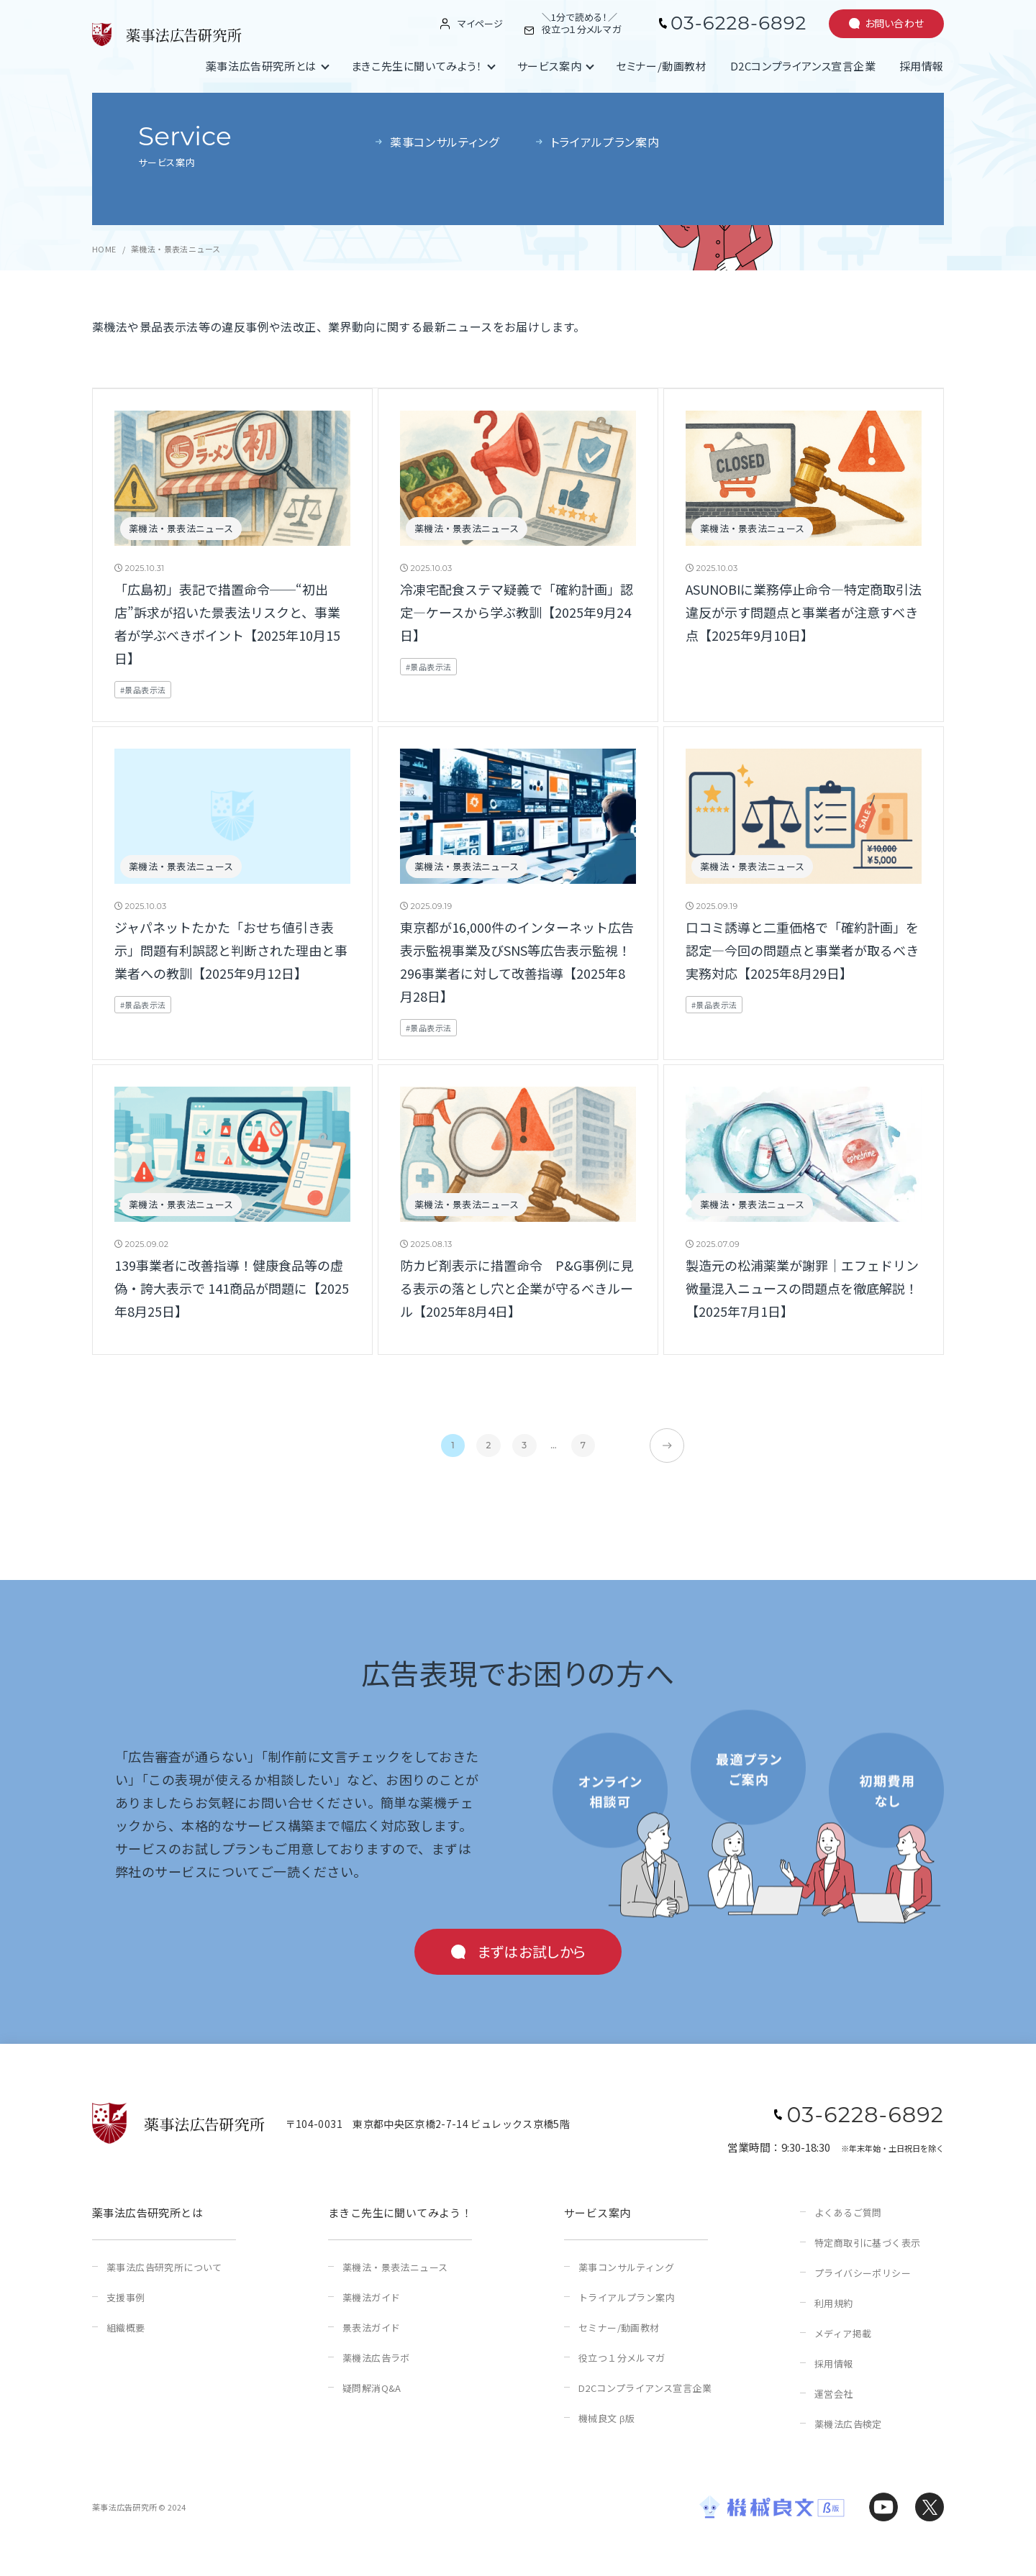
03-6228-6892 (738, 23)
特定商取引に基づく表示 (867, 2243)
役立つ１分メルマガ (621, 2358)
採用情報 (921, 65)
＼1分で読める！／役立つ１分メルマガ (581, 24)
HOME (104, 249)
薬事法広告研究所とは (261, 65)
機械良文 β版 (606, 2418)
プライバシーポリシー (862, 2273)
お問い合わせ (894, 23)
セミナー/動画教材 (661, 65)
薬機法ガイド (371, 2297)
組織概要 (125, 2327)
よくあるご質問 (848, 2212)
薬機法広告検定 (848, 2424)
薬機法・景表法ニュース (394, 2267)
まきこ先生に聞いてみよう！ (417, 65)
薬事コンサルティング (626, 2267)
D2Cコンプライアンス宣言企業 (803, 65)
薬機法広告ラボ (376, 2358)
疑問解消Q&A (371, 2388)
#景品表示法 (142, 689)
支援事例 (125, 2297)
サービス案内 (549, 65)
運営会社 (833, 2394)
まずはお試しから (532, 1951)
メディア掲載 (842, 2333)
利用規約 (833, 2303)
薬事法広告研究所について (164, 2267)
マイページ (480, 23)
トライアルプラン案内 (626, 2297)
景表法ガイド (371, 2327)
